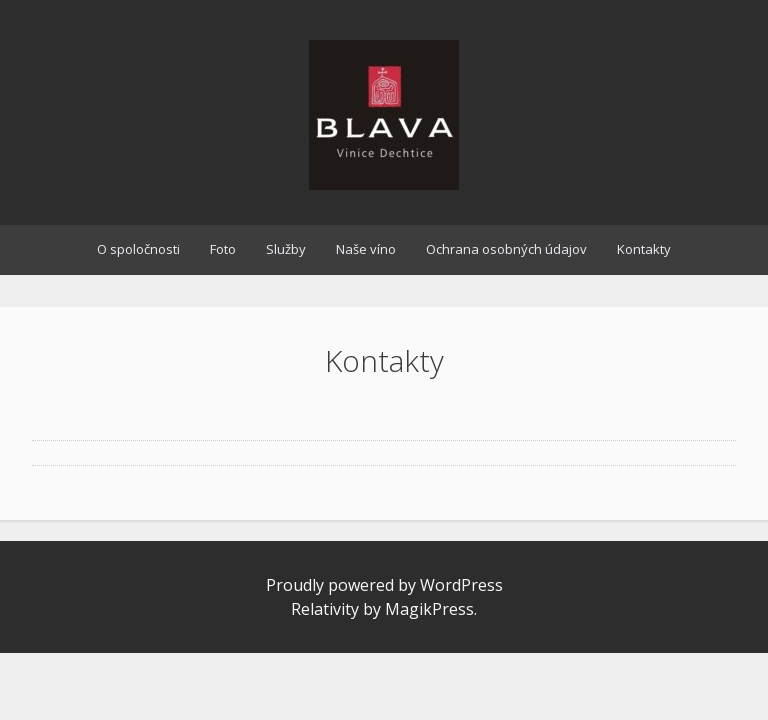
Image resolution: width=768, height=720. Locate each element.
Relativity (325, 609)
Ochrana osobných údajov (506, 249)
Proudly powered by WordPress (384, 585)
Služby (286, 249)
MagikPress (429, 609)
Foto (223, 249)
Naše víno (366, 249)
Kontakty (644, 249)
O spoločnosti (138, 249)
